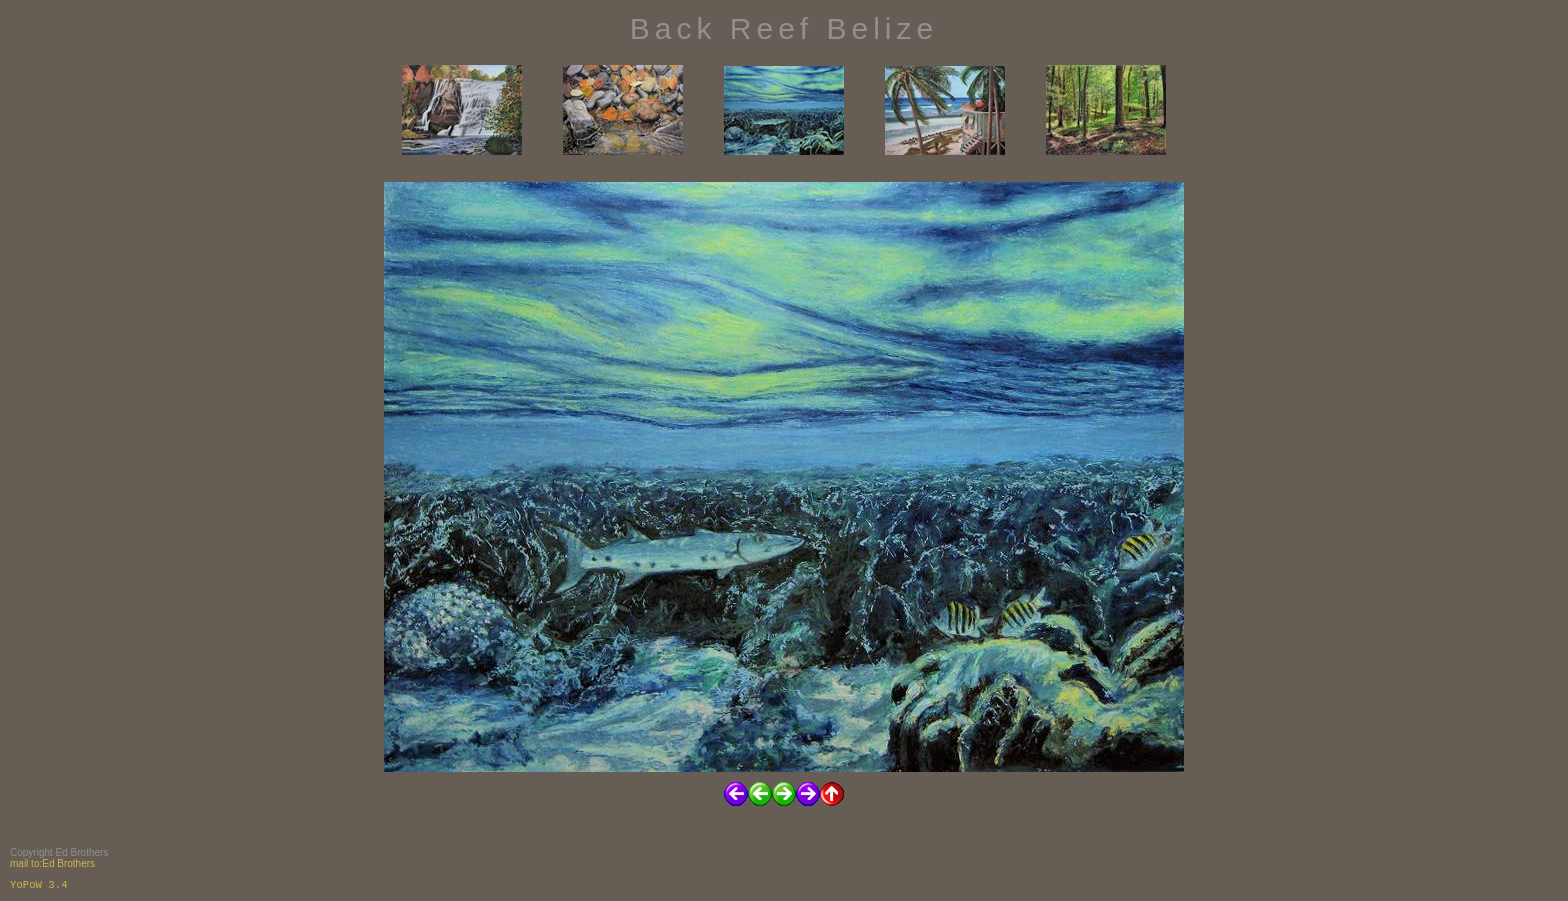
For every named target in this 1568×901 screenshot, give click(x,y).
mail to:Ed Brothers (52, 863)
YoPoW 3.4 (39, 885)
